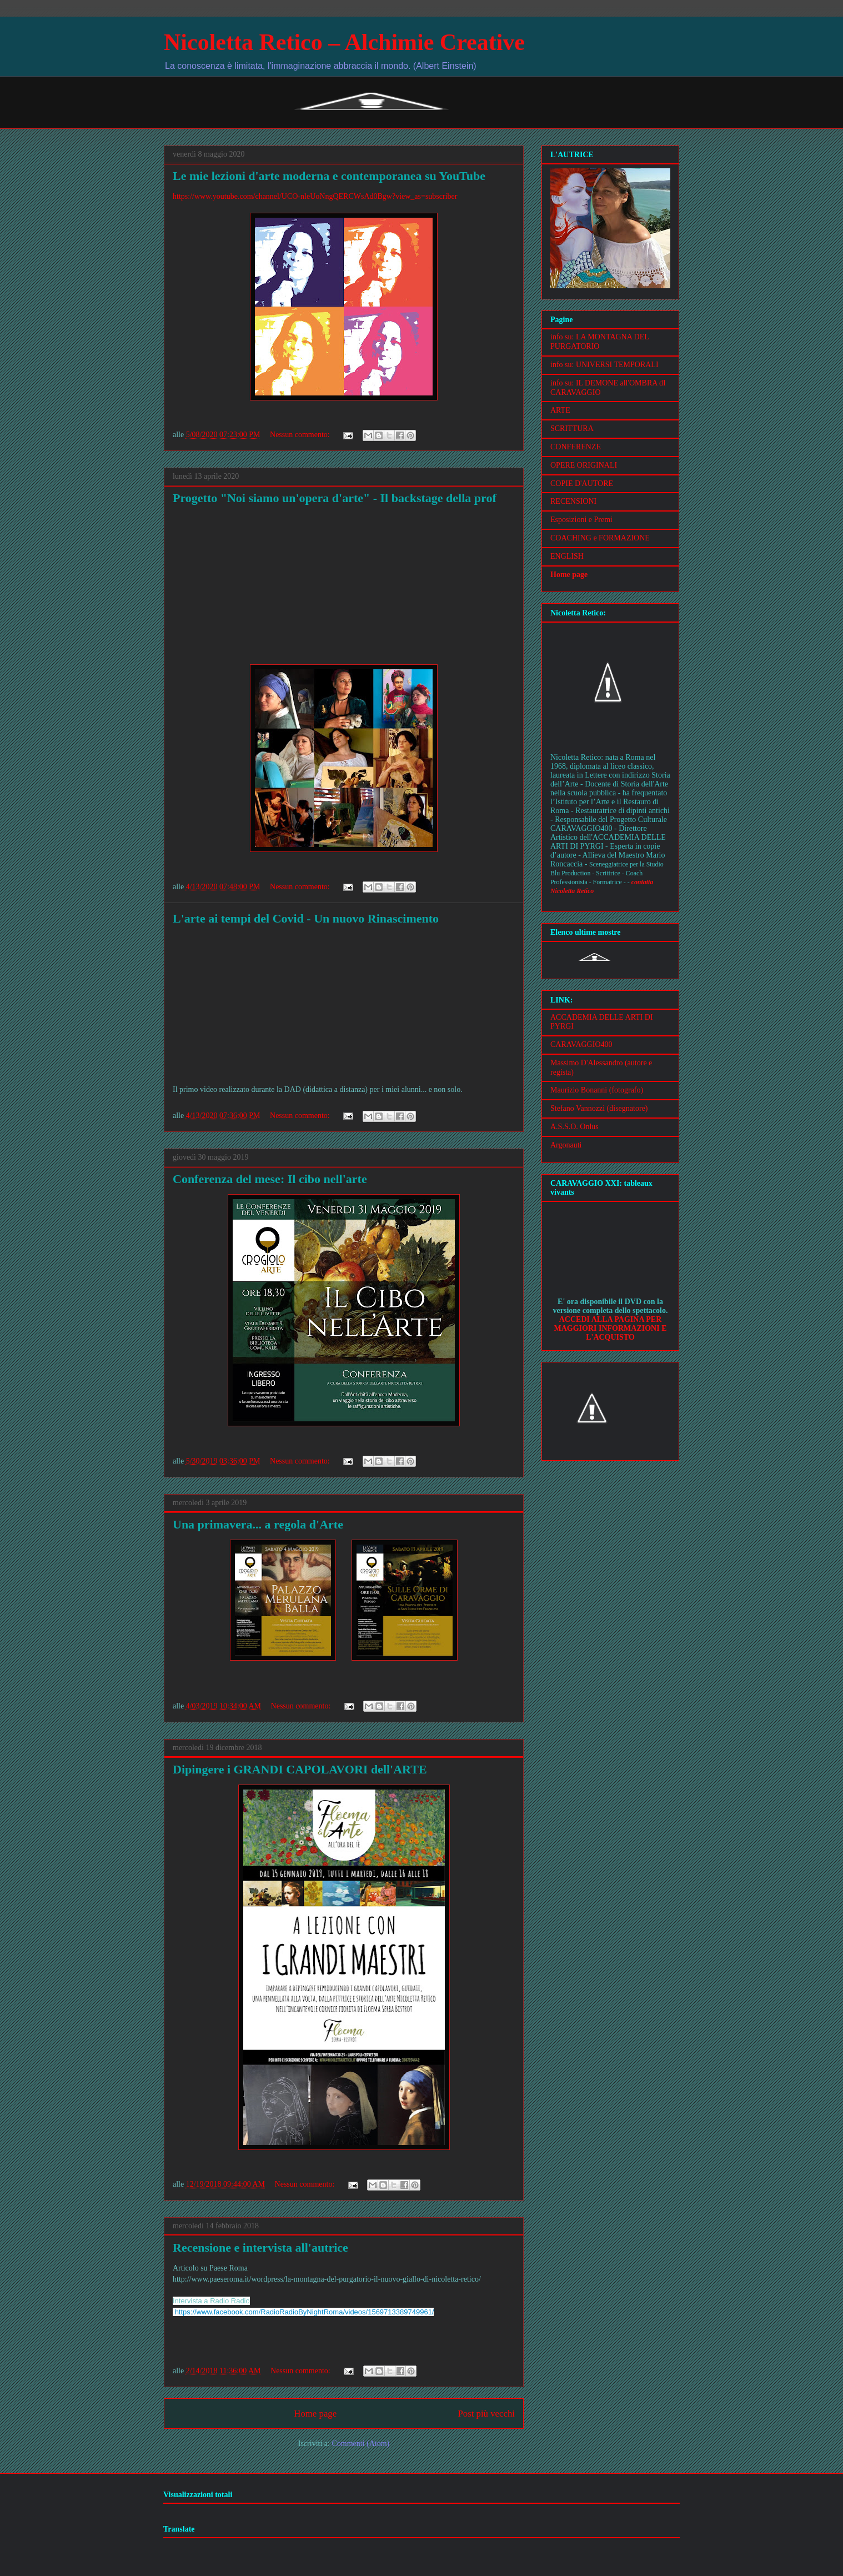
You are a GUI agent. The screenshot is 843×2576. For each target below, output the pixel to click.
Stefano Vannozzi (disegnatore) (599, 1108)
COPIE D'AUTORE (581, 483)
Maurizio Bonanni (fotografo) (596, 1090)
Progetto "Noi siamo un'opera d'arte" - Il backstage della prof (334, 498)
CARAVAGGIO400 (581, 1044)
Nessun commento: (301, 434)
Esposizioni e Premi (581, 519)
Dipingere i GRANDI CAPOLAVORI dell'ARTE (300, 1769)
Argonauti (566, 1145)
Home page (315, 2413)
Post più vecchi (486, 2413)
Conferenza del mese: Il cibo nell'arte (270, 1179)
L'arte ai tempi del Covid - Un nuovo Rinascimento (306, 918)
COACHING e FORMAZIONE (600, 538)
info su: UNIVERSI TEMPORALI (604, 364)
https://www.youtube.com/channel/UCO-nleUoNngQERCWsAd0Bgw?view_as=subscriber (315, 196)
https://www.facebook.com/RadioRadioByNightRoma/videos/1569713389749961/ (304, 2312)
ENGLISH (567, 556)
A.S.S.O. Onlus (574, 1126)
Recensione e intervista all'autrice (260, 2247)
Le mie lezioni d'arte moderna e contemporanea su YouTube (329, 176)
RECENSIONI (573, 501)
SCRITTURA (572, 428)
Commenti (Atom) (360, 2443)
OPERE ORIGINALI (583, 465)
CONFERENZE (575, 447)
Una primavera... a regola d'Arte (258, 1524)
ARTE (560, 410)
